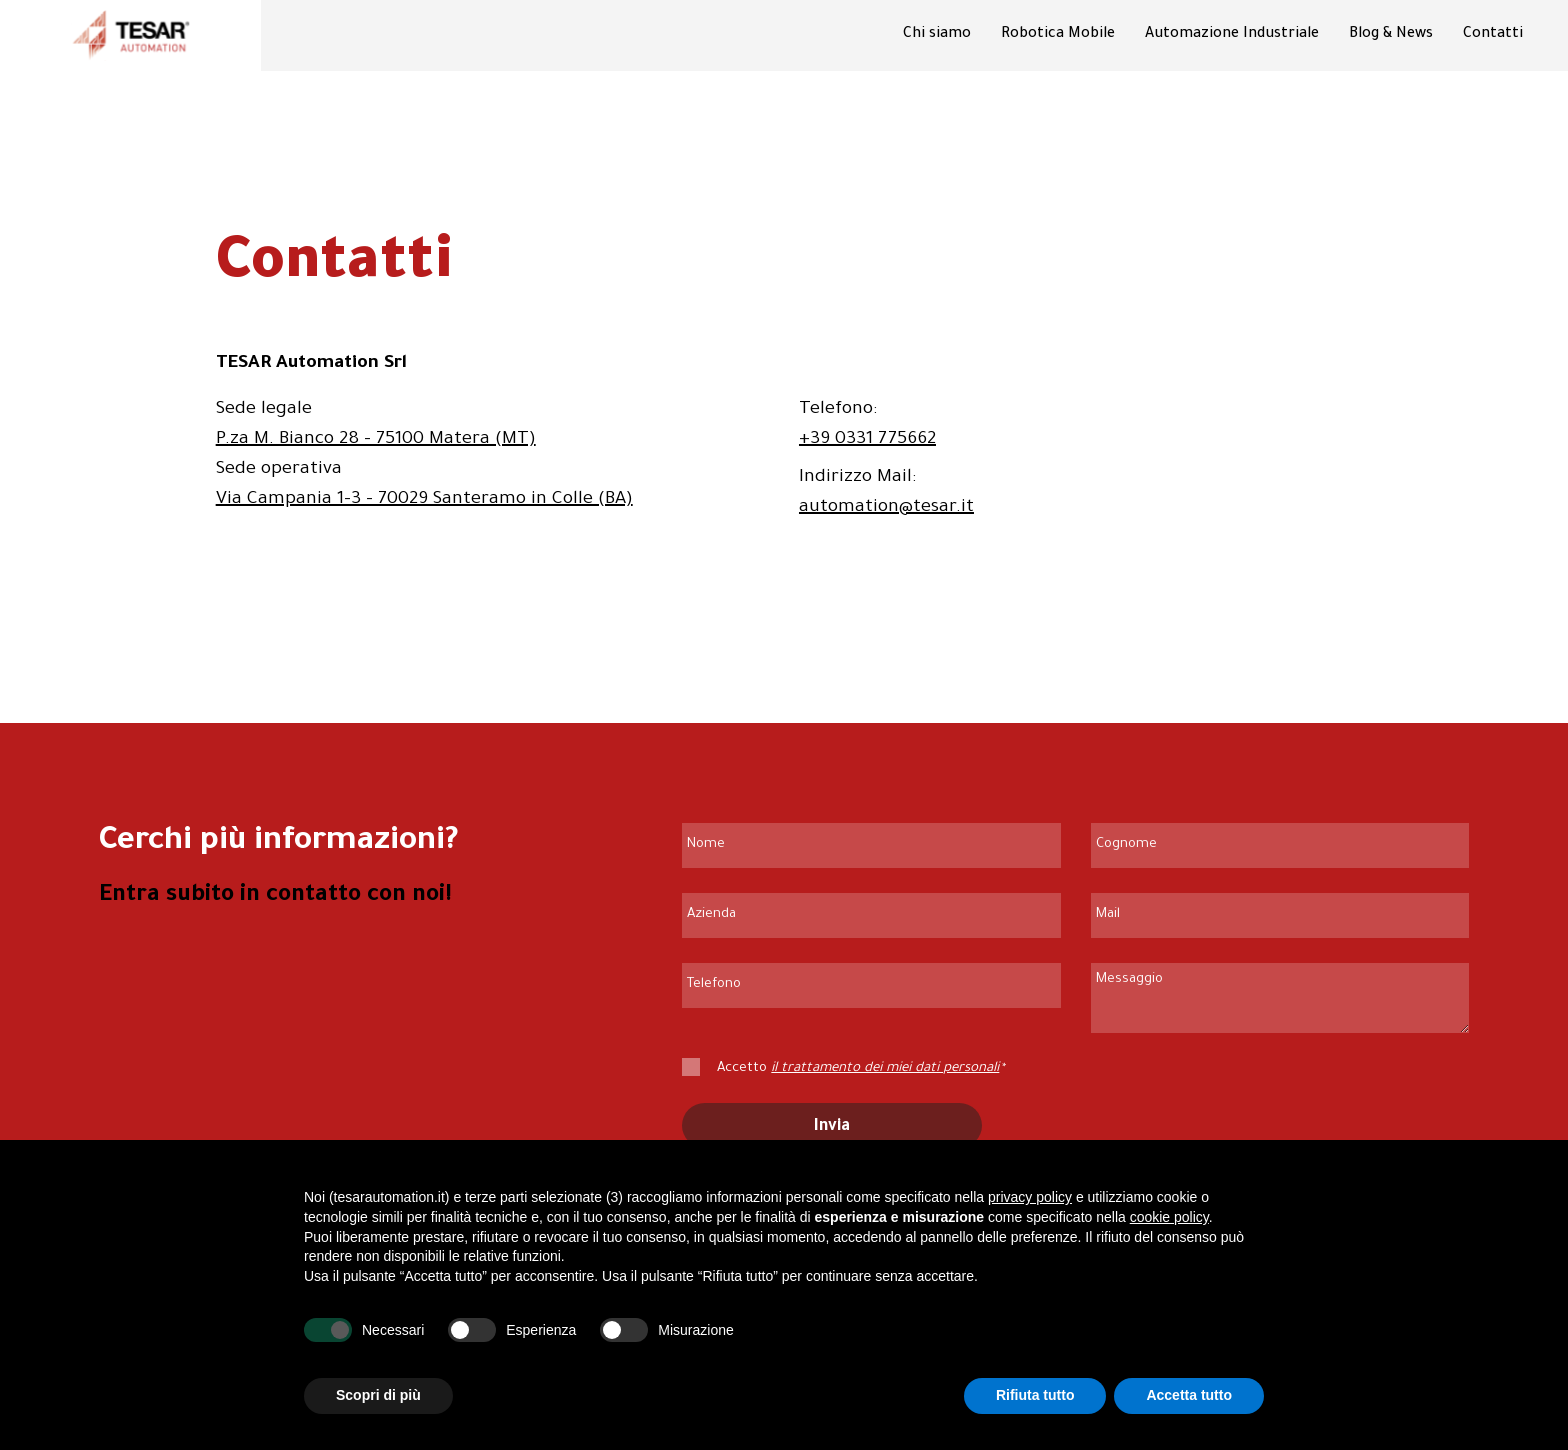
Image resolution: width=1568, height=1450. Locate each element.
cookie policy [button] (1169, 1217)
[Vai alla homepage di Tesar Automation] (131, 35)
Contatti (1493, 35)
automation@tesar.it (886, 508)
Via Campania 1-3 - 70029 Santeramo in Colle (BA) (424, 500)
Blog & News (1391, 35)
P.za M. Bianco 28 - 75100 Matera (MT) (376, 440)
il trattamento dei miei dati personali (885, 1068)
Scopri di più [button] (378, 1396)
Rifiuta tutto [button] (1035, 1396)
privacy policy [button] (1030, 1198)
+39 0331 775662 (867, 440)
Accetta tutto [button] (1189, 1396)
